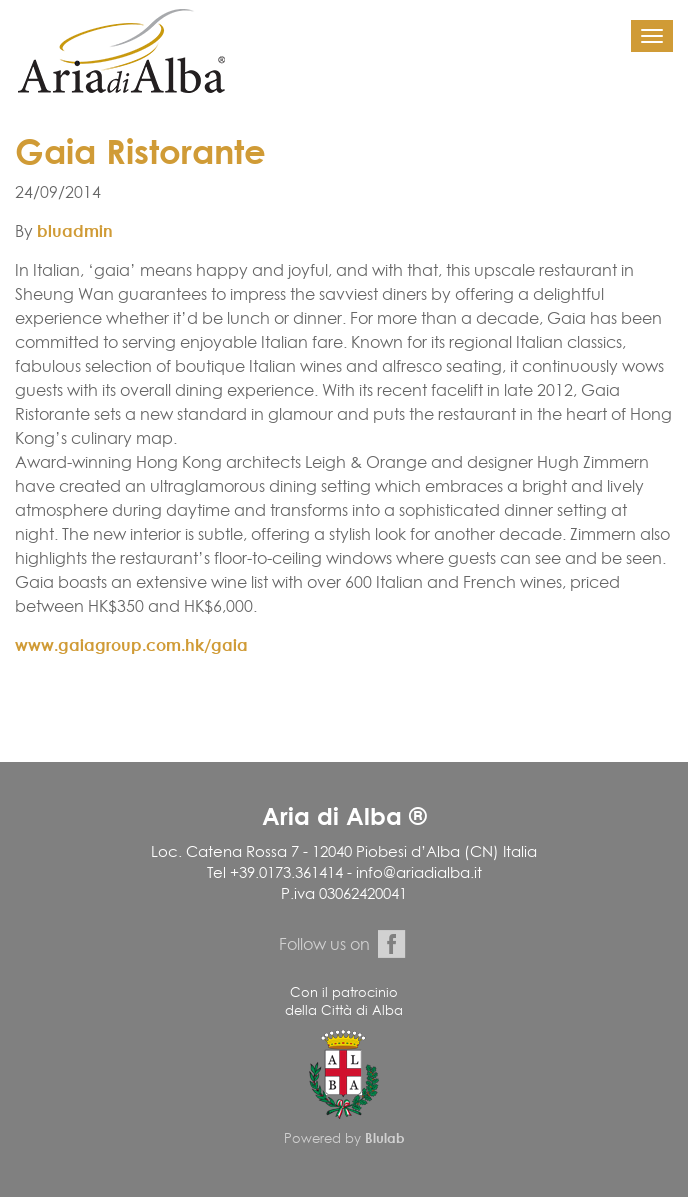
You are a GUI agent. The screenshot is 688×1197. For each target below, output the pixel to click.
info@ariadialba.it (419, 872)
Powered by (344, 1138)
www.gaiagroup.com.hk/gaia (131, 645)
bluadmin (75, 231)
